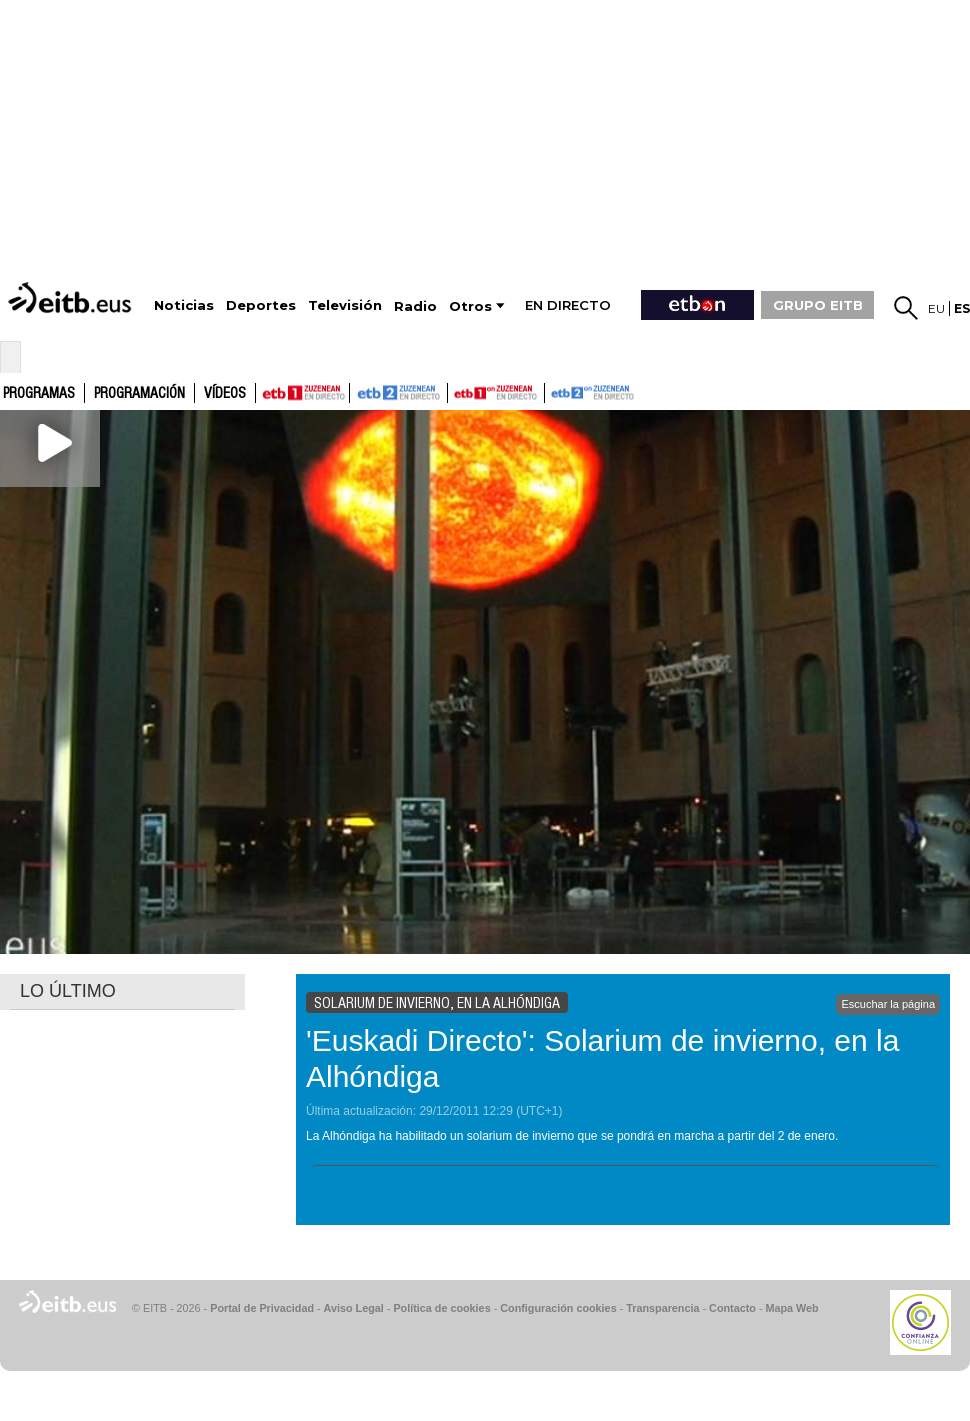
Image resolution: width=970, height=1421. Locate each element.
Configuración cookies (558, 1308)
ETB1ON (457, 391)
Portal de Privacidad (262, 1308)
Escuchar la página (888, 1004)
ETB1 (302, 393)
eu (936, 308)
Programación (139, 394)
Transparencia (662, 1308)
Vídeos (225, 394)
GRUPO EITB (818, 305)
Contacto (732, 1308)
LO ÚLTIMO (68, 991)
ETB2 (399, 393)
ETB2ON (554, 391)
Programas (39, 394)
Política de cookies (441, 1308)
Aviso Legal (354, 1308)
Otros (470, 306)
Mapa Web (791, 1308)
